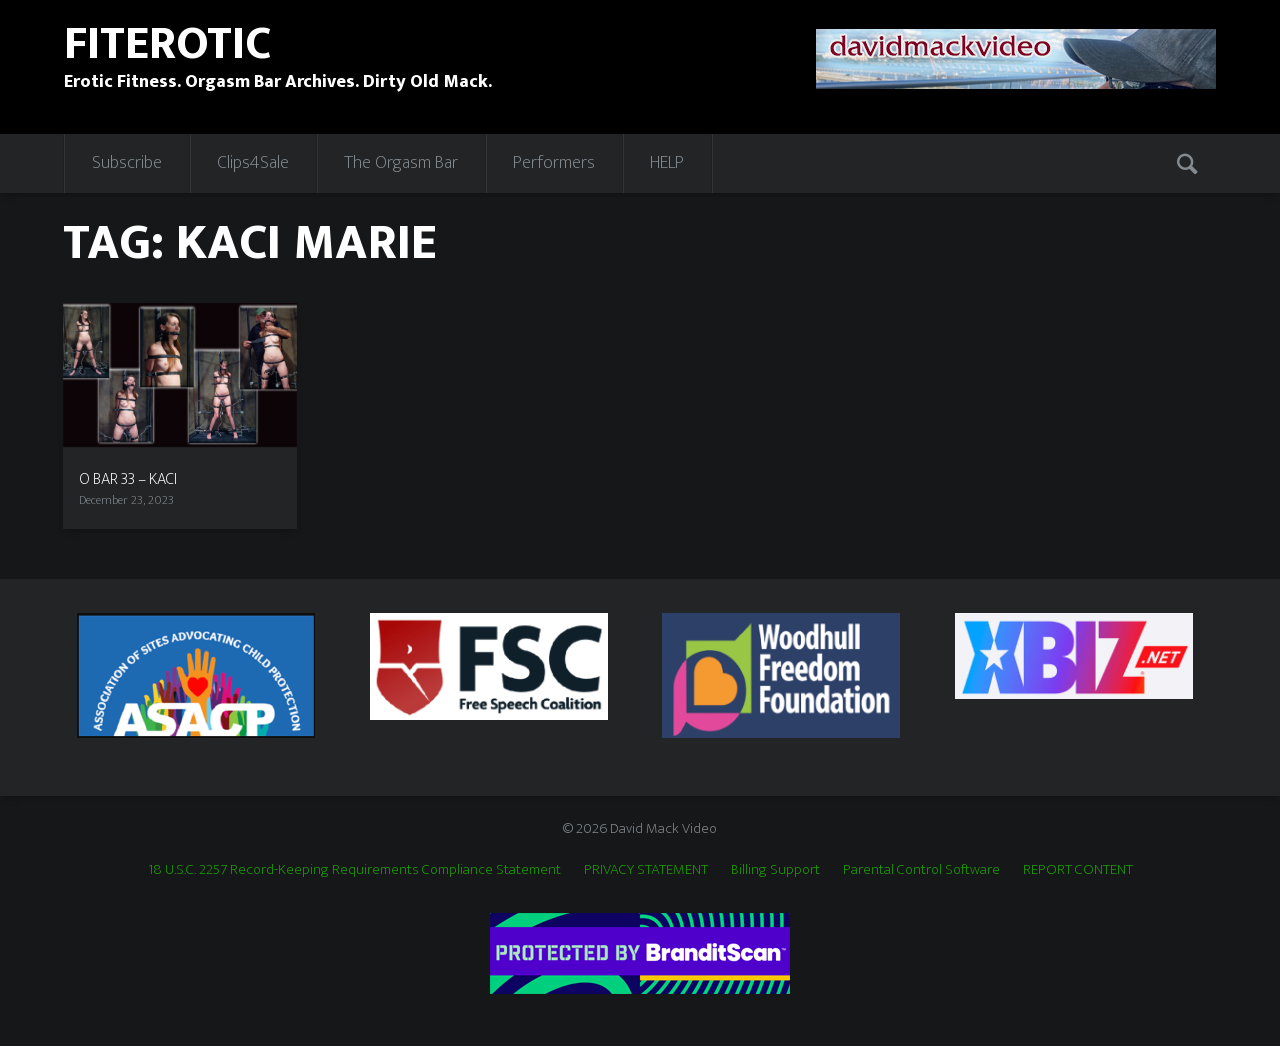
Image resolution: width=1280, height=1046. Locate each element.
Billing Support (775, 869)
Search (1189, 163)
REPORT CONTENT (1078, 869)
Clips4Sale (253, 163)
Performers (554, 163)
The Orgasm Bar (401, 163)
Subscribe (127, 163)
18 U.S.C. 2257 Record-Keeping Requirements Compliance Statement (354, 869)
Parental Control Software (921, 869)
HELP (667, 163)
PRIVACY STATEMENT (646, 869)
